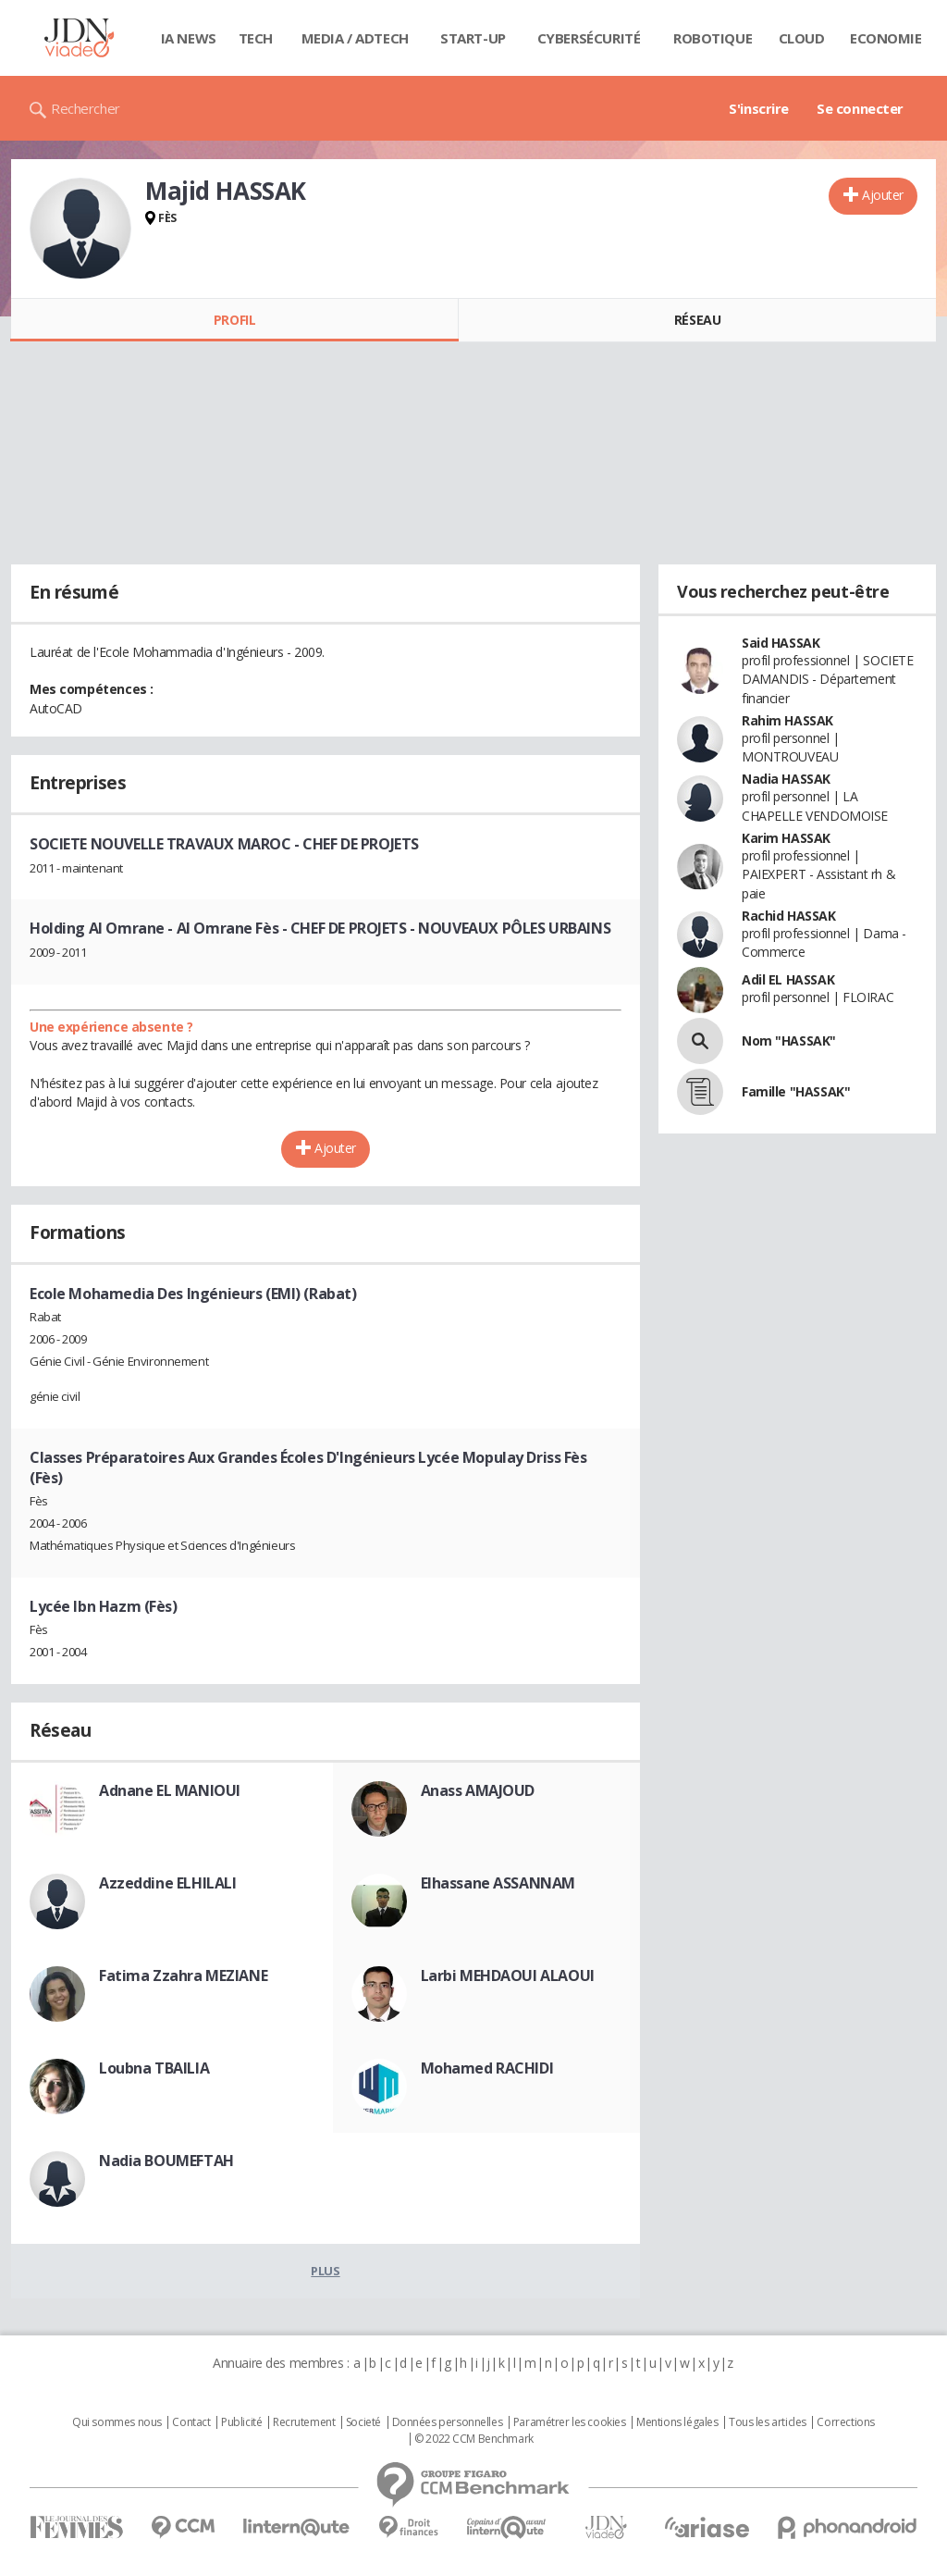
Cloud (802, 38)
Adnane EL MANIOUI (169, 1790)
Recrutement (304, 2422)
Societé (363, 2422)
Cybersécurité (589, 38)
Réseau (697, 319)
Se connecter (860, 108)
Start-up (473, 38)
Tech (256, 38)
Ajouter (883, 195)
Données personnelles (447, 2422)
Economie (886, 38)
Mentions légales (677, 2422)
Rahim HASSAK (787, 720)
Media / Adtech (355, 38)
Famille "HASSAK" (796, 1091)
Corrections (845, 2422)
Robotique (712, 38)
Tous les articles (767, 2422)
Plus (325, 2270)
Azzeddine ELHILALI (167, 1883)
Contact (191, 2422)
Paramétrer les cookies (569, 2422)
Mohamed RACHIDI (487, 2068)
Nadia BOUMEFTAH (166, 2160)
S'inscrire (759, 108)
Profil (234, 319)
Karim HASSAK (786, 838)
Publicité (241, 2422)
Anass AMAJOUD (478, 1790)
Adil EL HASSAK (788, 979)
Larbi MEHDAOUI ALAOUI (508, 1975)
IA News (188, 38)
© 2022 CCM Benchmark (474, 2439)
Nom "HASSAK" (789, 1040)
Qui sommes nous (117, 2422)
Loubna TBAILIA (154, 2068)
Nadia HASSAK (786, 778)
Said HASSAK (780, 642)
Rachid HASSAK (789, 915)
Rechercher (85, 108)
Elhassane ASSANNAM (498, 1883)
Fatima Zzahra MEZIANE (183, 1975)
